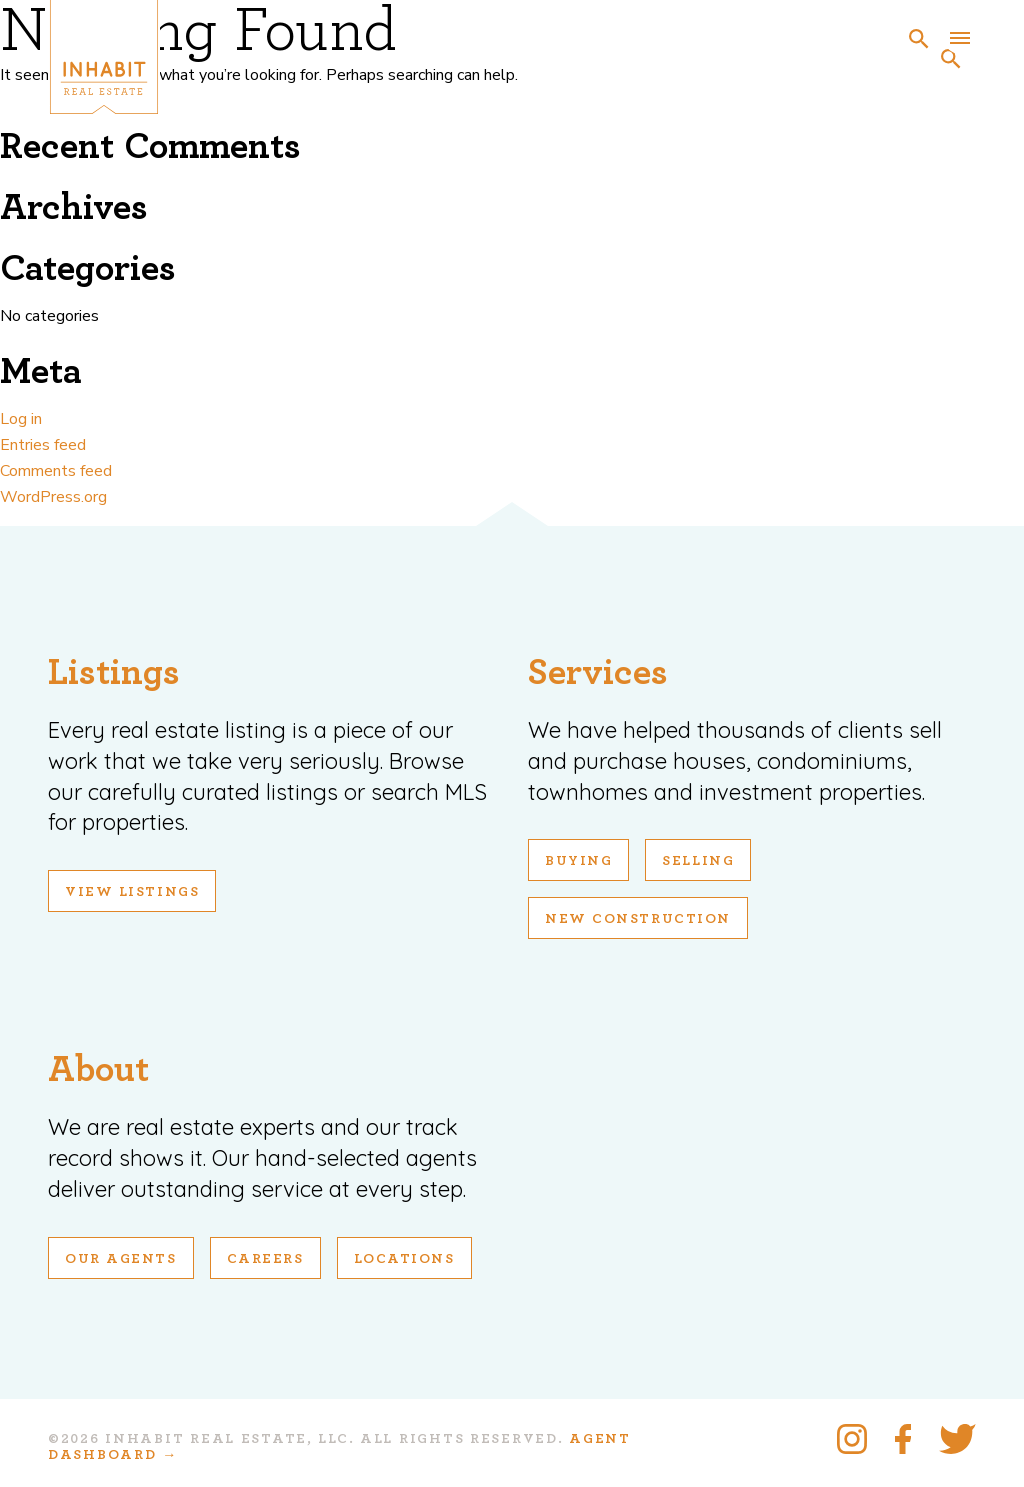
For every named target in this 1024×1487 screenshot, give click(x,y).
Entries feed (43, 445)
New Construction (638, 919)
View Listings (132, 892)
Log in (21, 419)
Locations (404, 1259)
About (98, 1069)
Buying (578, 861)
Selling (698, 861)
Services (598, 672)
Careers (265, 1259)
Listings (114, 672)
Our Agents (121, 1259)
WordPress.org (53, 497)
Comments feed (56, 471)
